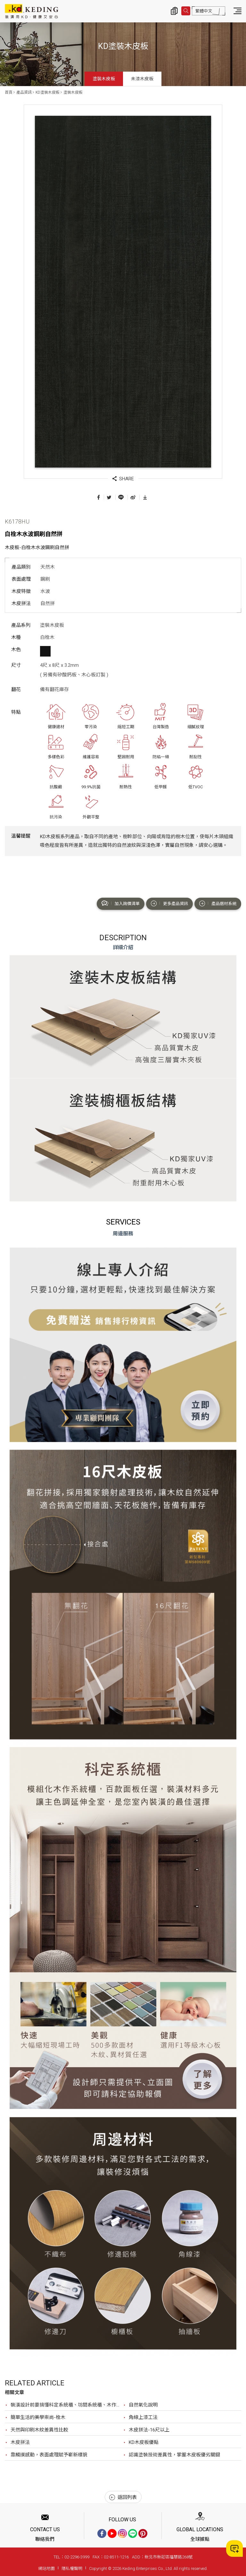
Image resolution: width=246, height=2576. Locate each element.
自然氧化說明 (143, 2405)
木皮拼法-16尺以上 (149, 2430)
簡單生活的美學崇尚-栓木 (38, 2417)
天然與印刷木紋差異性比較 (39, 2430)
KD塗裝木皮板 (48, 92)
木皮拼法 (20, 2442)
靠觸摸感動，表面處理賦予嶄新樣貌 (49, 2455)
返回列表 (123, 2497)
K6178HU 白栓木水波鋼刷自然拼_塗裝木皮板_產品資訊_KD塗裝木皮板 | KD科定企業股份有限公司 (31, 11)
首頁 (8, 92)
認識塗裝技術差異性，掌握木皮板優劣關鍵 (174, 2455)
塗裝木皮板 (104, 78)
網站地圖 (46, 2568)
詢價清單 (174, 10)
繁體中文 (203, 11)
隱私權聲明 (72, 2568)
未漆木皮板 (142, 78)
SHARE (123, 479)
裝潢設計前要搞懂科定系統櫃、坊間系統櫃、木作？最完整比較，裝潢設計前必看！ (67, 2405)
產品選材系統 (217, 903)
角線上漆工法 (143, 2417)
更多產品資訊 (169, 903)
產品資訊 (24, 92)
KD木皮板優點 (144, 2442)
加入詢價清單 (121, 903)
